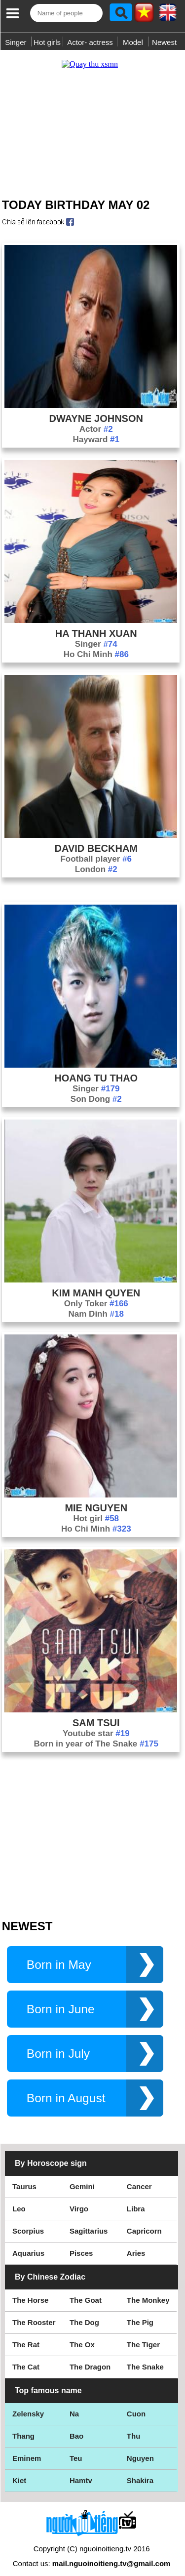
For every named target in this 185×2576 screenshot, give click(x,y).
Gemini (82, 2176)
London (96, 859)
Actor (96, 419)
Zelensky (28, 2404)
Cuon (136, 2404)
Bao (76, 2426)
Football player (96, 849)
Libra (136, 2199)
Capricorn (144, 2221)
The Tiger (143, 2334)
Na (74, 2404)
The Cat (25, 2357)
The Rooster (34, 2312)
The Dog (84, 2312)
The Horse (30, 2290)
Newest (164, 42)
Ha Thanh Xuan (96, 623)
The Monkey (148, 2290)
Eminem (26, 2448)
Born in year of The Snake (96, 1734)
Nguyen (140, 2448)
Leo (19, 2199)
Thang (23, 2426)
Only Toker (96, 1293)
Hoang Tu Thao (96, 1068)
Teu (76, 2448)
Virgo (79, 2199)
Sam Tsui (96, 1712)
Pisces (81, 2243)
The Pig (140, 2312)
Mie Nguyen (96, 1498)
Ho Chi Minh (96, 644)
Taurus (24, 2176)
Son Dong (96, 1089)
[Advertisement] (92, 115)
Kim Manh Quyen (96, 1283)
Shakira (140, 2470)
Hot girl (96, 1508)
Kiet (19, 2470)
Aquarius (28, 2243)
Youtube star (96, 1723)
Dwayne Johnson (96, 408)
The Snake (145, 2357)
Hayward (96, 429)
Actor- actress (90, 42)
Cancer (139, 2176)
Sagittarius (89, 2221)
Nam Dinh (96, 1304)
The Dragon (90, 2357)
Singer (15, 42)
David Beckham (96, 838)
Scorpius (28, 2221)
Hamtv (81, 2470)
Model (133, 42)
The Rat (25, 2334)
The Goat (86, 2290)
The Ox (82, 2334)
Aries (136, 2243)
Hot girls (47, 42)
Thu (134, 2426)
